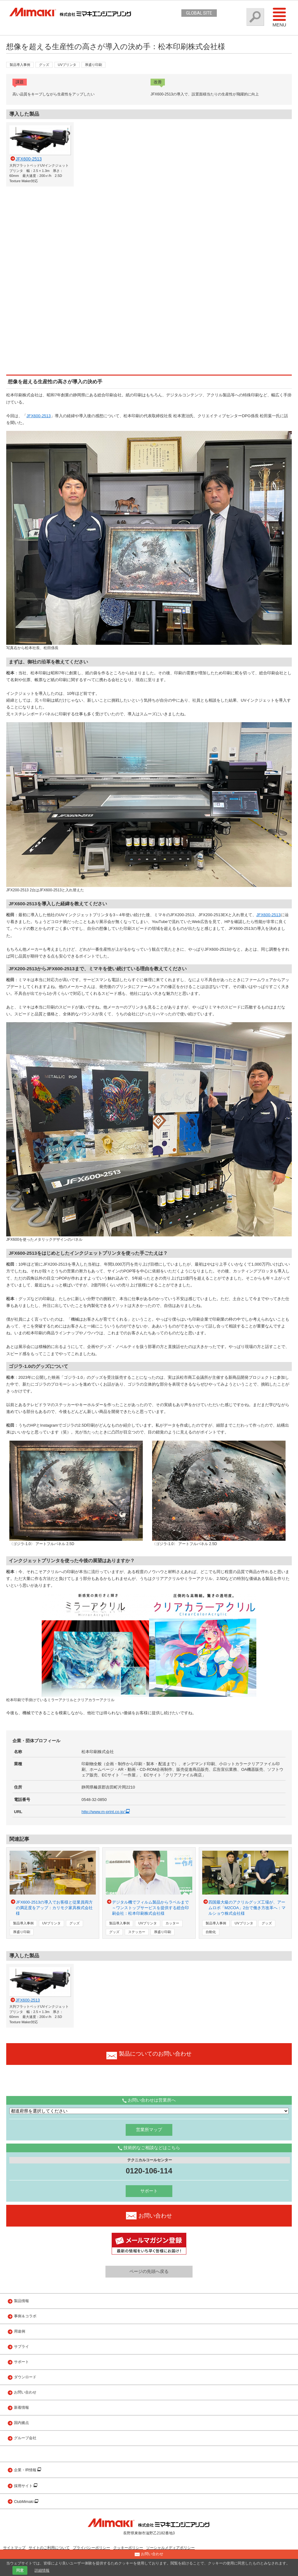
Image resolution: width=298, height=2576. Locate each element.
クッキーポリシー (128, 2548)
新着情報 (21, 2407)
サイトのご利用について (49, 2548)
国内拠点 (21, 2423)
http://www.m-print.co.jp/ (107, 1811)
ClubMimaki (24, 2502)
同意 (20, 2570)
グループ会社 (25, 2438)
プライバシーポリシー (91, 2548)
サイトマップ (14, 2548)
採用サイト (24, 2486)
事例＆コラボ (25, 2316)
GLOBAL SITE (199, 13)
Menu (279, 17)
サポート (149, 2190)
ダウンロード (25, 2377)
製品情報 (21, 2301)
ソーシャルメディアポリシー (170, 2548)
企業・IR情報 (25, 2470)
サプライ (21, 2346)
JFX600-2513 (38, 415)
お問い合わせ (25, 2392)
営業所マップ (149, 2129)
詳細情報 (42, 2570)
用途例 (19, 2331)
